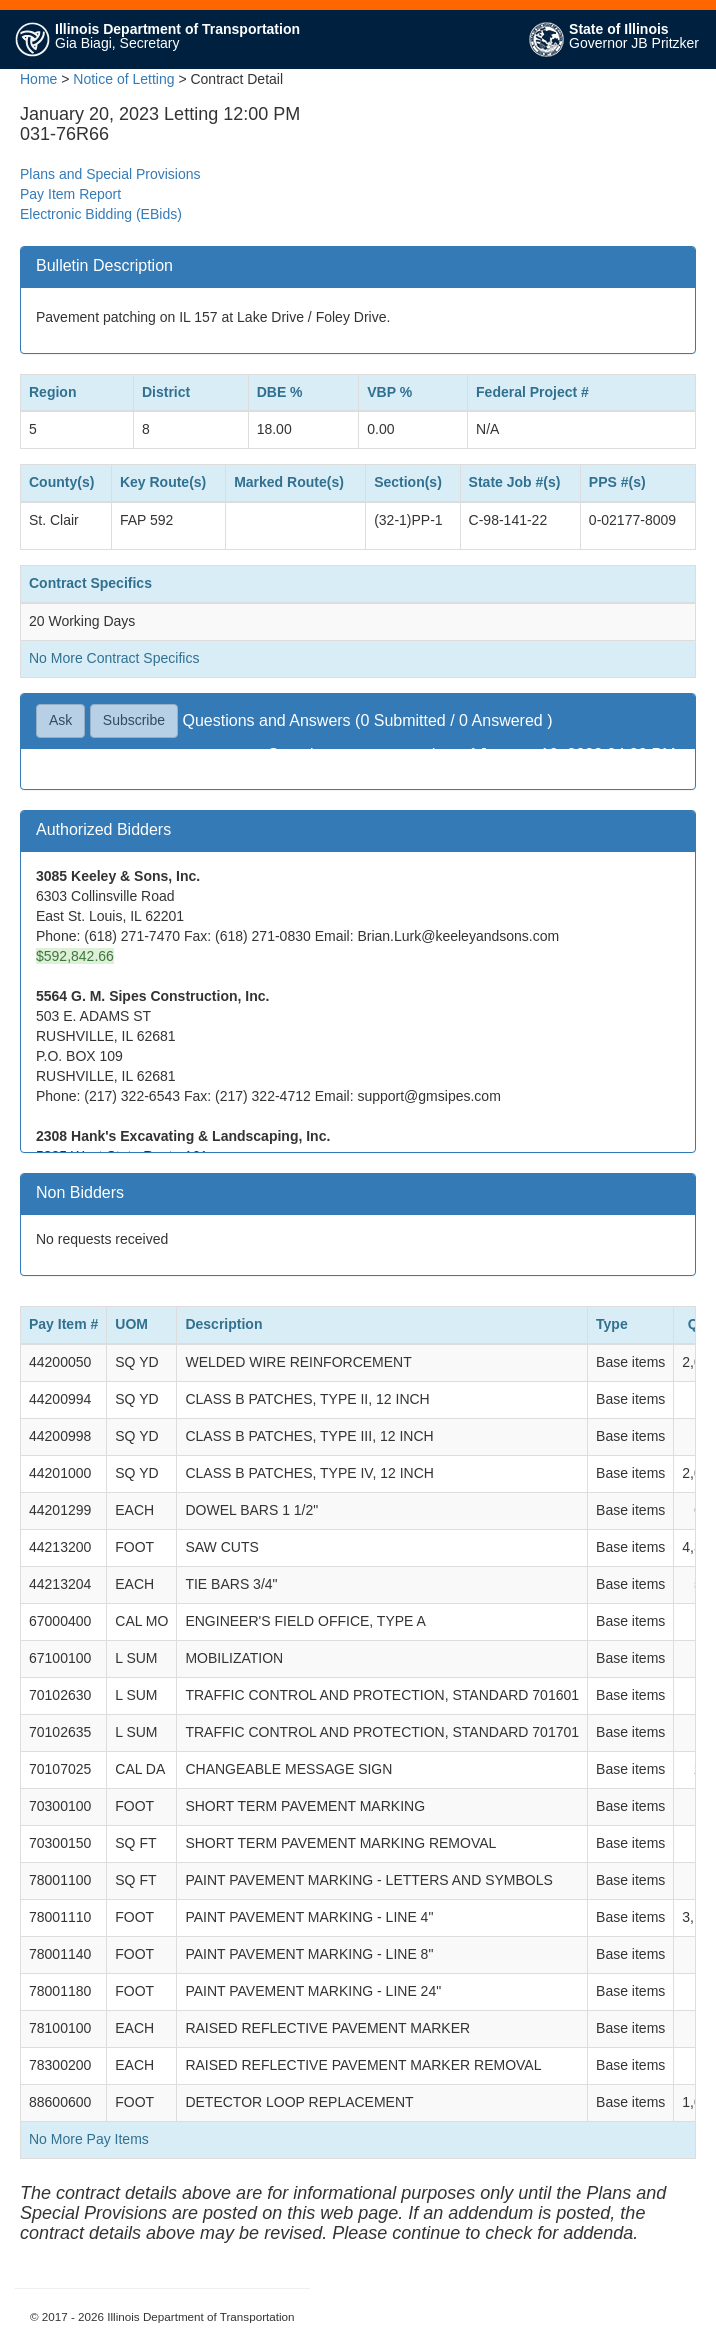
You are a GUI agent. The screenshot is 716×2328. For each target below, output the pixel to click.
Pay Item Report (70, 194)
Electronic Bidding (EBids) (101, 214)
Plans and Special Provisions (110, 174)
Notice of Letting (123, 79)
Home (38, 79)
